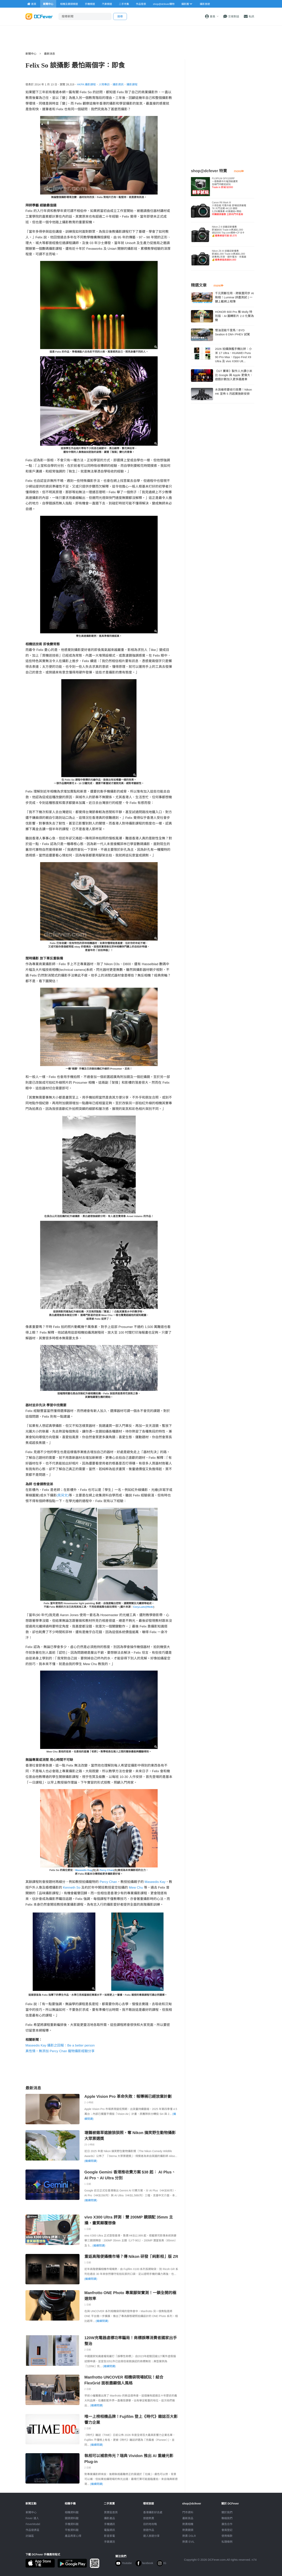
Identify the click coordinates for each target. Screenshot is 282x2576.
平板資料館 (72, 2530)
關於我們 (226, 2512)
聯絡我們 (226, 2518)
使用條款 (226, 2535)
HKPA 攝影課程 (86, 84)
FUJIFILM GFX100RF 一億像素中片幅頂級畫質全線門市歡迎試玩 (225, 183)
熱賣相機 (187, 2524)
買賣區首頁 (111, 2512)
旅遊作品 (148, 2530)
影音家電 (109, 2535)
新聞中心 (30, 53)
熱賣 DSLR (189, 2535)
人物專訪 (104, 84)
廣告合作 (226, 2524)
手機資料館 (72, 2524)
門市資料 (187, 2512)
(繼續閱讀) (90, 2160)
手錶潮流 (109, 2541)
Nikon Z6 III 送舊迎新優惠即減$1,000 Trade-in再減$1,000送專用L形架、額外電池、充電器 (229, 255)
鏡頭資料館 (72, 2518)
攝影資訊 (118, 84)
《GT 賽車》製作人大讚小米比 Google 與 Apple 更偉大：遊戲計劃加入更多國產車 (234, 375)
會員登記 (226, 2530)
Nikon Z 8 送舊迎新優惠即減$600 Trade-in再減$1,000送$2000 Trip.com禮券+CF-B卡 (228, 231)
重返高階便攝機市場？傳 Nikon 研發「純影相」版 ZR (131, 2256)
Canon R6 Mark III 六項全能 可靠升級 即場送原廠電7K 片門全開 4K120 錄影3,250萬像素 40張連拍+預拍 (229, 208)
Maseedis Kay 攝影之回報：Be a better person (60, 2045)
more (239, 171)
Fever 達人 (32, 2518)
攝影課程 (132, 84)
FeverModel (33, 2524)
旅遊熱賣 (148, 2518)
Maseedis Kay (83, 1870)
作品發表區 (32, 2530)
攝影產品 (109, 2518)
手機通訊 (109, 2524)
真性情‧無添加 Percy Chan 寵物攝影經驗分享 (60, 2051)
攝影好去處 (152, 2512)
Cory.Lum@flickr (143, 1606)
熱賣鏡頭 (187, 2530)
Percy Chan (106, 1870)
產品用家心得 (73, 2535)
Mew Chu (136, 1887)
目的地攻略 (150, 2524)
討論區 (30, 2535)
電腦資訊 (109, 2530)
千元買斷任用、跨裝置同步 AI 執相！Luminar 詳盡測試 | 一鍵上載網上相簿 (234, 297)
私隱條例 (226, 2541)
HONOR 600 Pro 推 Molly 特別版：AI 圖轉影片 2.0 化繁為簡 (234, 316)
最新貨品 (187, 2518)
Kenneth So (71, 1887)
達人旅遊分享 (151, 2535)
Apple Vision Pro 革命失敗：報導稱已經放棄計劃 (128, 2096)
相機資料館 (72, 2512)
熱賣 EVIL (188, 2541)
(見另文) (63, 1495)
